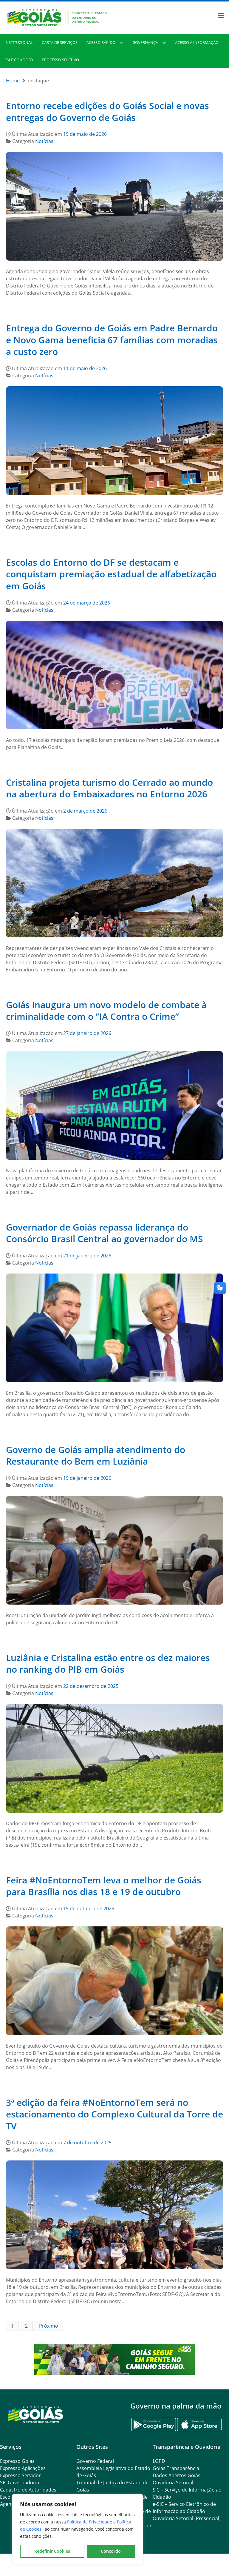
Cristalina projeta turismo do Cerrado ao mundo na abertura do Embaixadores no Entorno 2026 (109, 788)
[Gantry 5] (35, 2414)
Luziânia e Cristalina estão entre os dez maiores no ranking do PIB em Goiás (108, 1663)
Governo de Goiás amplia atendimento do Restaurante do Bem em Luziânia (95, 1455)
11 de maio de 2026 (85, 368)
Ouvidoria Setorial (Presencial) (187, 2518)
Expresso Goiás (17, 2461)
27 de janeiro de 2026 (87, 1033)
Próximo (48, 2326)
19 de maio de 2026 (85, 134)
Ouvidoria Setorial (173, 2482)
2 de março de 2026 (85, 811)
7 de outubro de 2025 (87, 2142)
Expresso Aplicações (23, 2468)
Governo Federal (95, 2461)
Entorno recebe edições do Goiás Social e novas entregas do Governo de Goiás (107, 111)
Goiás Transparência (176, 2468)
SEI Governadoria (19, 2482)
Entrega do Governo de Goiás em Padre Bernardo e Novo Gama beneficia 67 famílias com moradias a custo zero (112, 340)
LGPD (159, 2461)
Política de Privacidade (90, 2522)
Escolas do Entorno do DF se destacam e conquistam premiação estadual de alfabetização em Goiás (111, 574)
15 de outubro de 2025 (88, 1908)
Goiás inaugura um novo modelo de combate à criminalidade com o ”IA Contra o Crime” (106, 1011)
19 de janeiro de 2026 (87, 1478)
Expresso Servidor (20, 2475)
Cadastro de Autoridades (28, 2489)
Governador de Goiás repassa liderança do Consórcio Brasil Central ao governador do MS (104, 1233)
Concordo (111, 2551)
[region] (77, 2529)
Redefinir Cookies (52, 2551)
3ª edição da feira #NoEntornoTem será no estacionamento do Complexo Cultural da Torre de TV (114, 2114)
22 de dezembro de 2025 (90, 1686)
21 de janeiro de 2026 (87, 1255)
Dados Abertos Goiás (176, 2475)
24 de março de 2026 (86, 602)
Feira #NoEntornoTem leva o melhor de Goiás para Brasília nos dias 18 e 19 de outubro (103, 1886)
